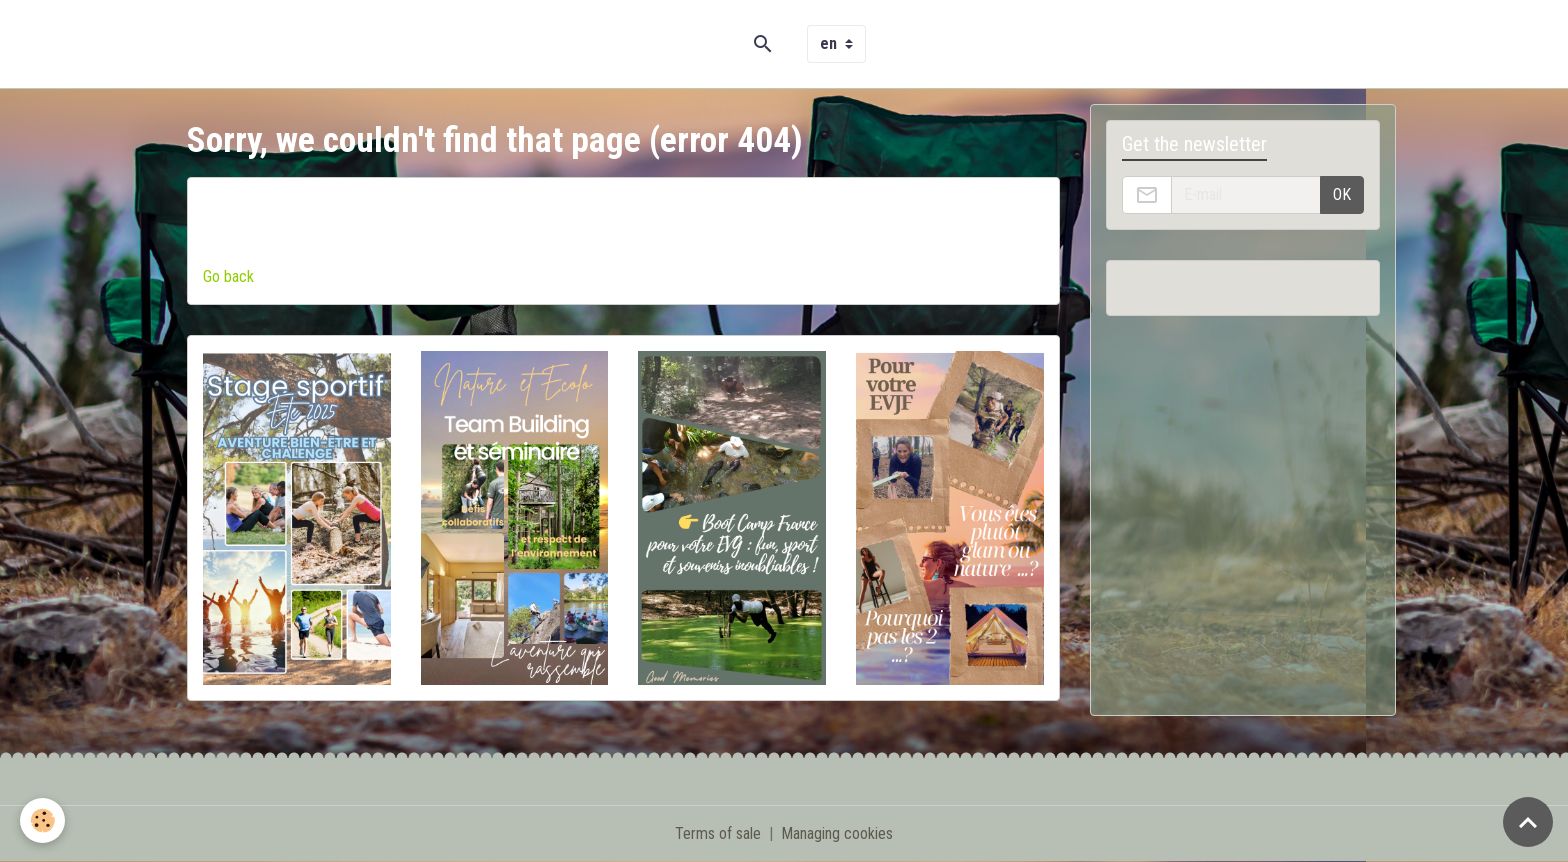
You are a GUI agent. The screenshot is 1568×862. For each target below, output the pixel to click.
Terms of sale (718, 833)
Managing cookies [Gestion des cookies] (837, 833)
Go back (228, 276)
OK (1342, 194)
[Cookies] (42, 820)
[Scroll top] (1528, 822)
